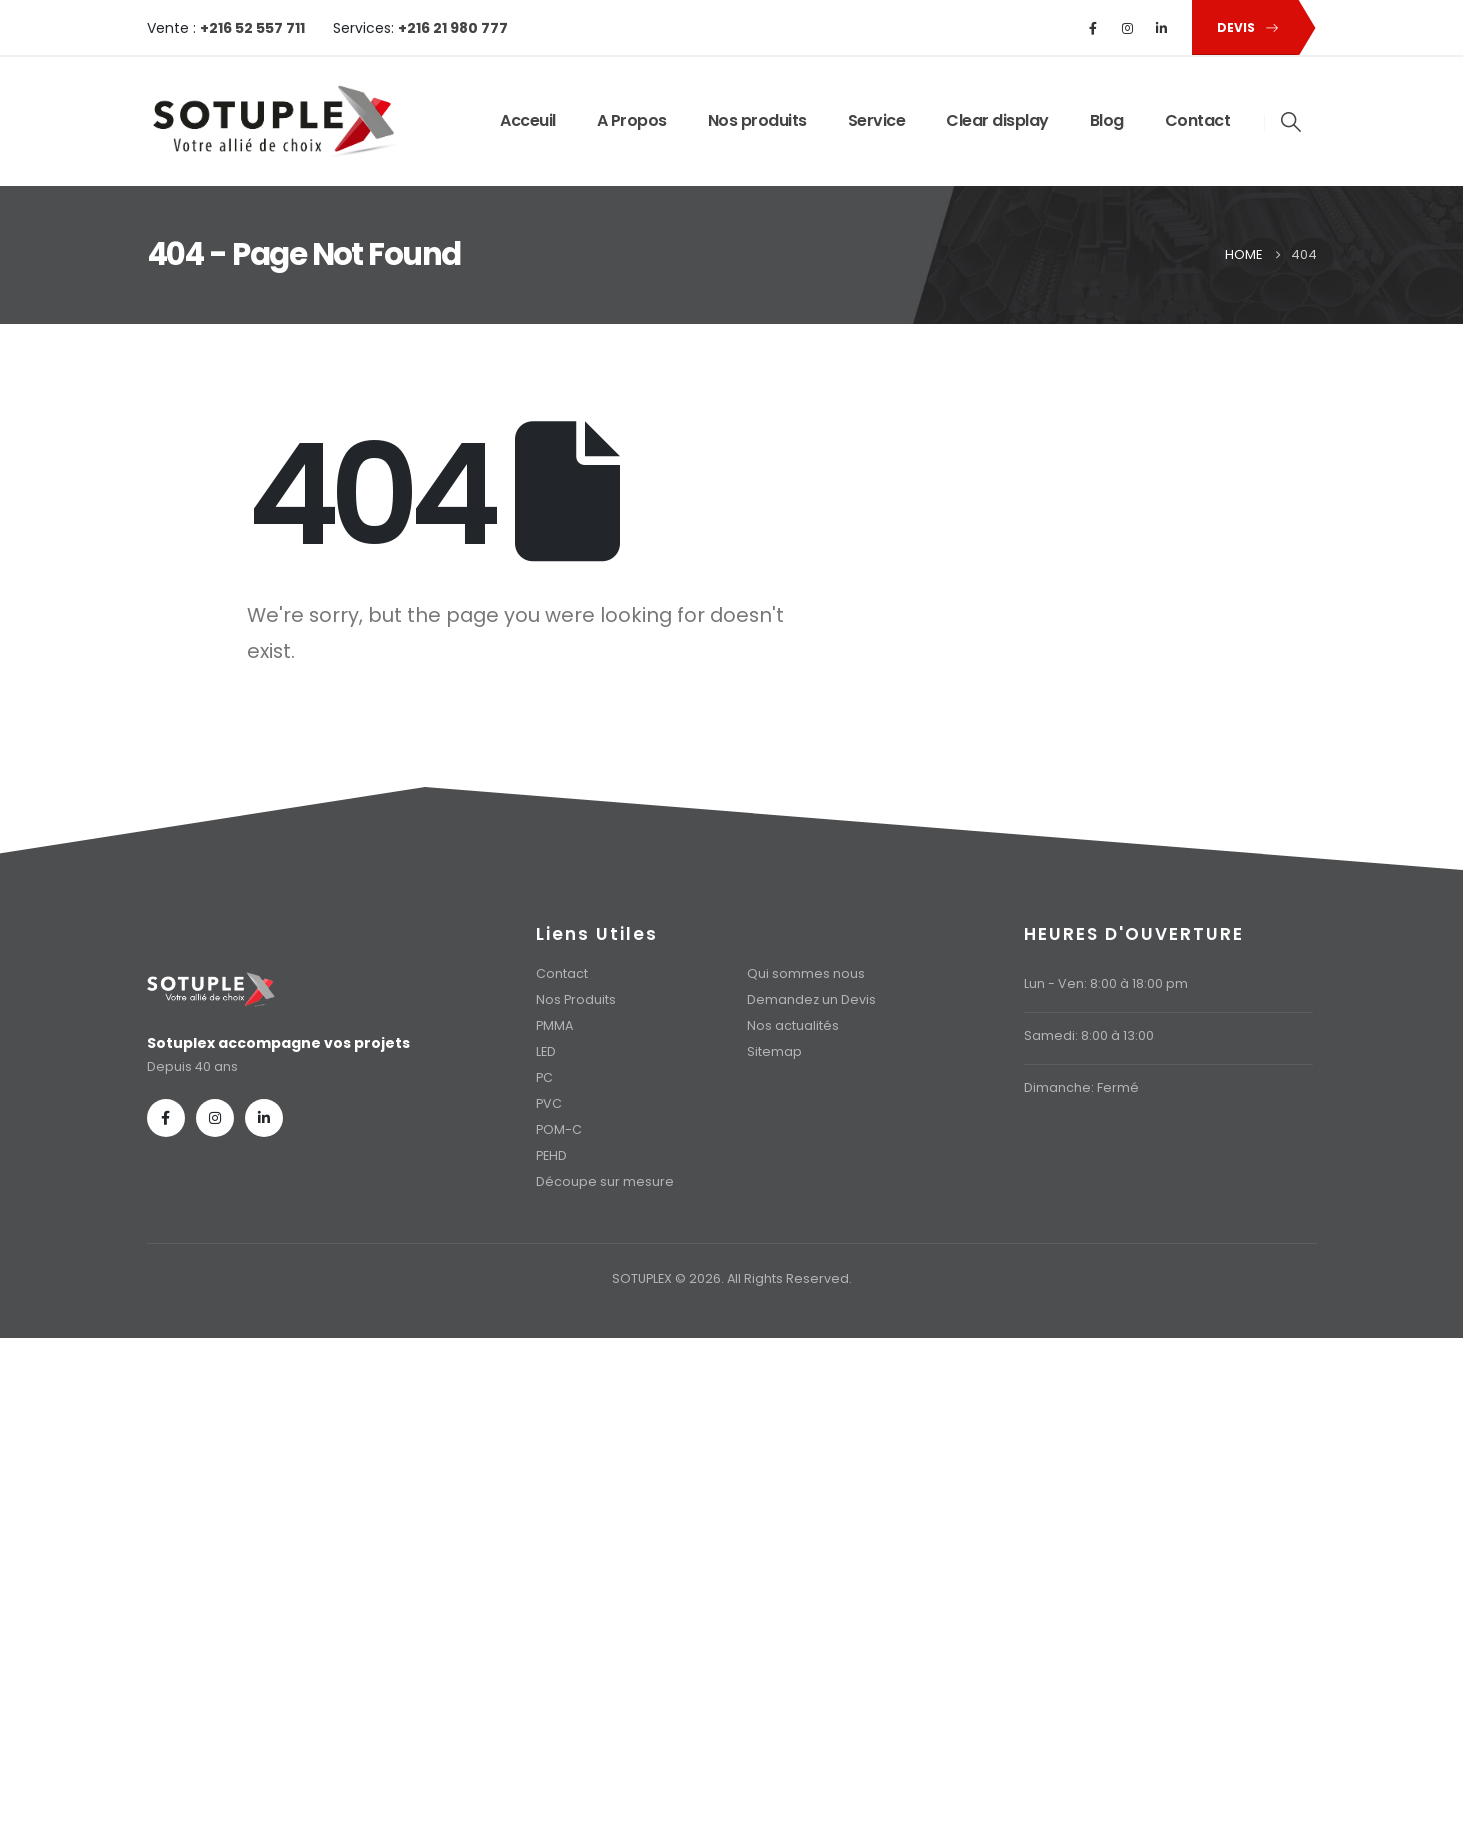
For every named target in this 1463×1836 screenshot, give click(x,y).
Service (877, 120)
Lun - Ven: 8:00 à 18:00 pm (1106, 983)
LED (546, 1051)
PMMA (554, 1025)
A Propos (632, 120)
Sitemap (774, 1051)
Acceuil (528, 120)
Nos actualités (793, 1025)
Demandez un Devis (811, 999)
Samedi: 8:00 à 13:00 (1089, 1035)
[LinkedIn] (1161, 28)
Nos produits (757, 120)
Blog (1107, 120)
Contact (1198, 120)
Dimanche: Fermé (1081, 1087)
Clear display (997, 120)
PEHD (551, 1155)
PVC (549, 1103)
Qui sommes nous (806, 973)
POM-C (559, 1129)
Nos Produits (576, 999)
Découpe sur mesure (605, 1181)
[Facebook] (1093, 28)
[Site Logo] (272, 121)
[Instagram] (1127, 28)
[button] (1244, 27)
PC (544, 1077)
